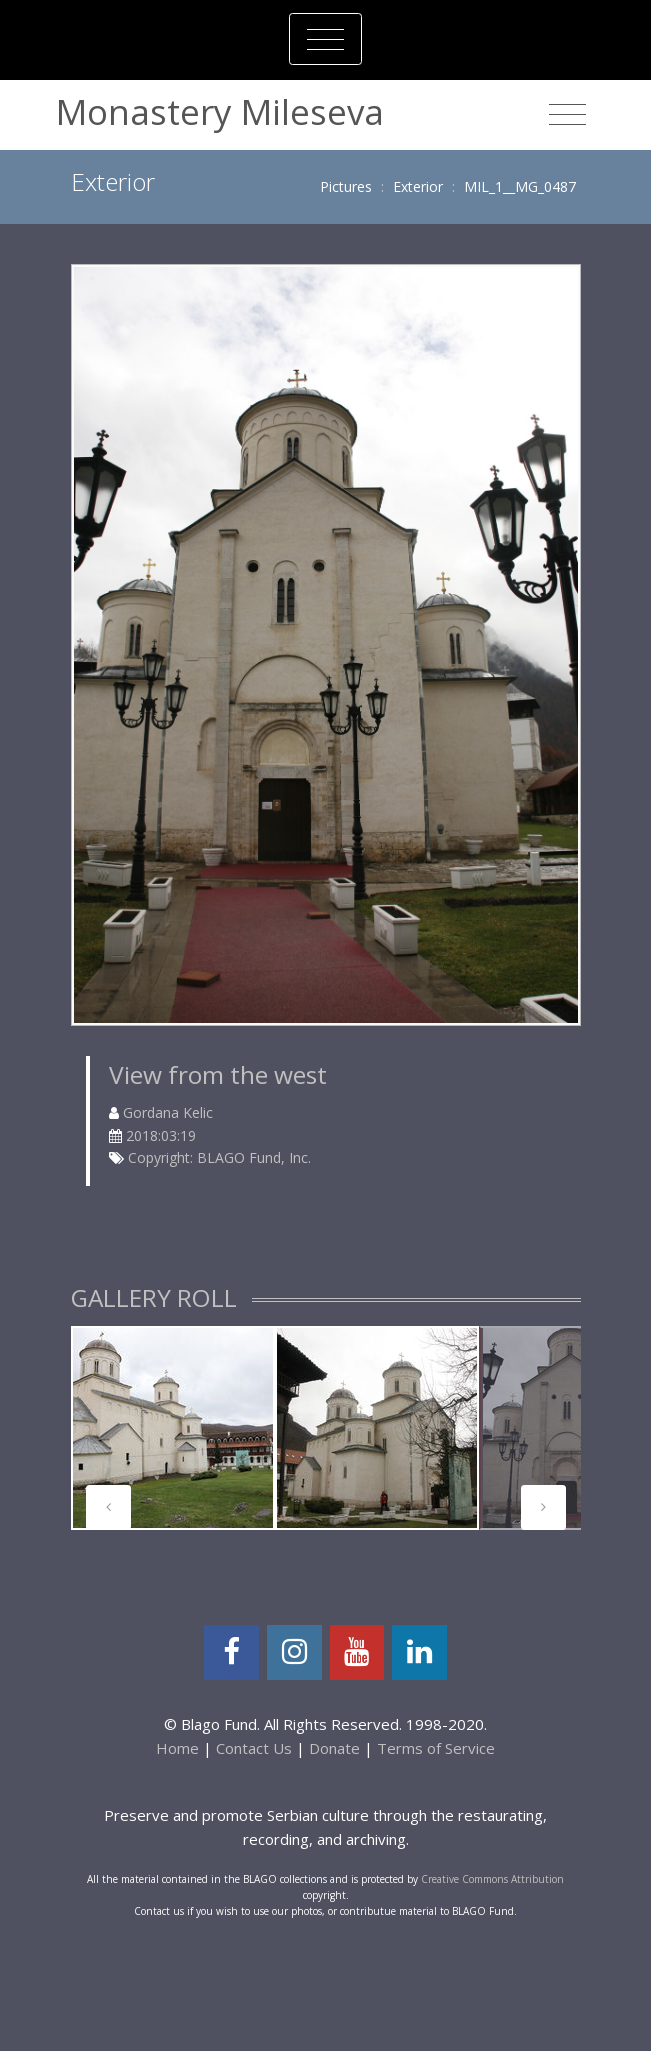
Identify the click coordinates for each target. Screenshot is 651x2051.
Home (177, 1748)
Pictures (346, 186)
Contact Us (254, 1748)
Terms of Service (436, 1748)
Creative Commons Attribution (492, 1879)
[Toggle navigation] (325, 39)
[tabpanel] (173, 1428)
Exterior (418, 186)
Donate (334, 1748)
